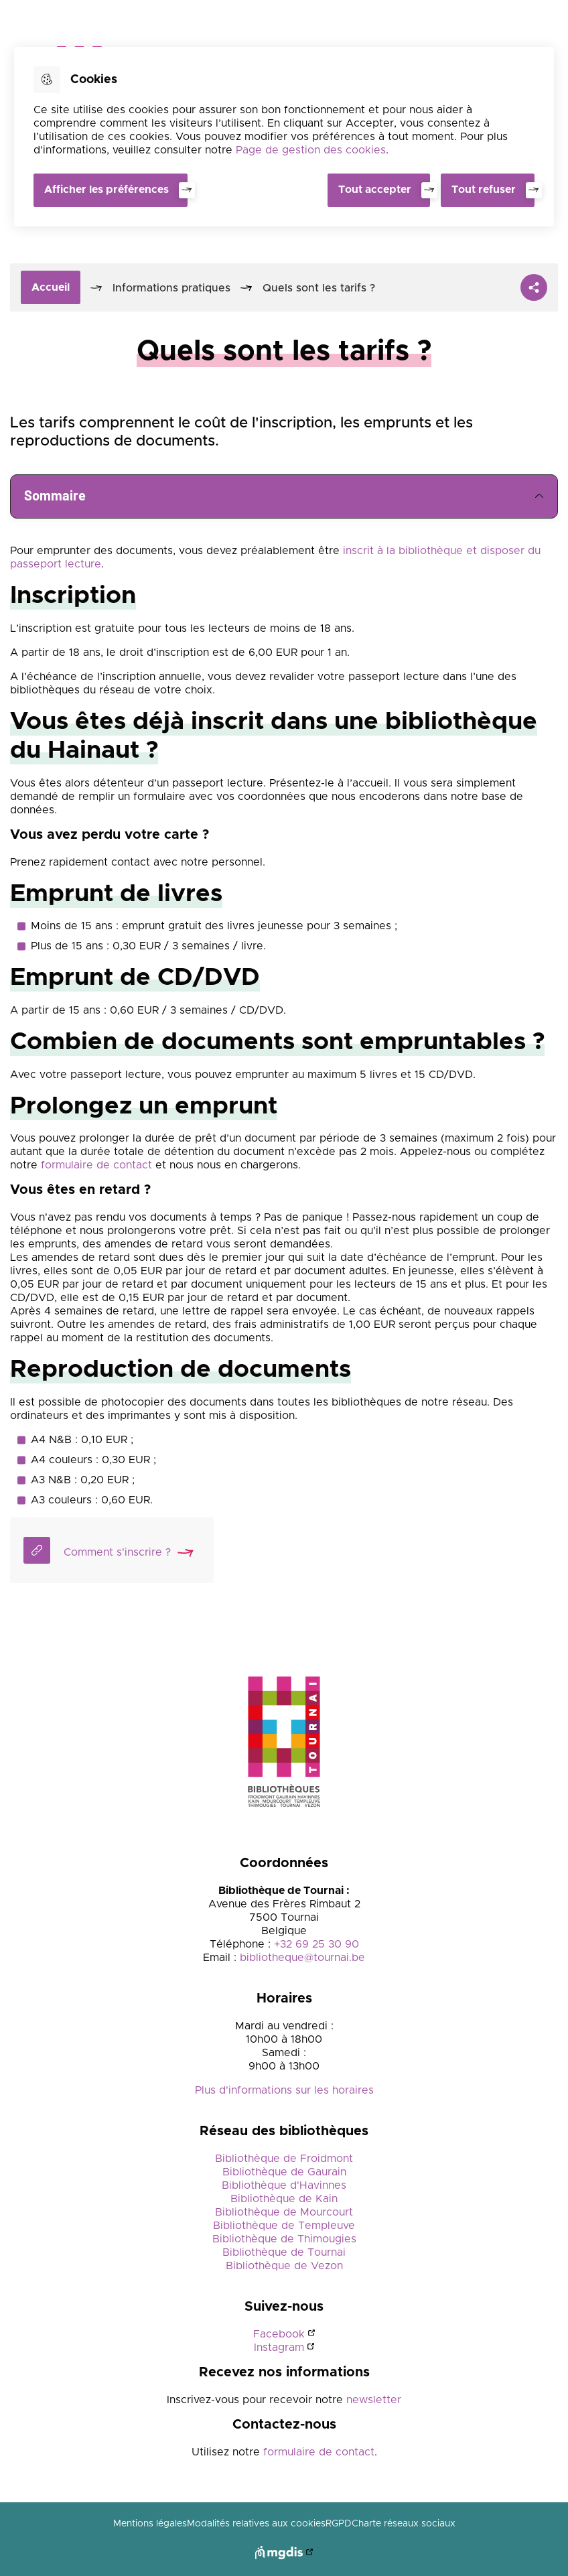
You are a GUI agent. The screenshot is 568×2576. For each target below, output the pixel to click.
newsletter (372, 2399)
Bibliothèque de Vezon (284, 2265)
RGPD (339, 2523)
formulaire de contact (96, 1165)
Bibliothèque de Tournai (284, 2252)
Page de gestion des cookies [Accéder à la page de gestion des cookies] (311, 150)
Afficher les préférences (106, 189)
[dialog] (284, 136)
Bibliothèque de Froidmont (284, 2158)
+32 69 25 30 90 (316, 1944)
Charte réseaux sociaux (403, 2523)
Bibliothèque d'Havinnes (284, 2185)
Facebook (279, 2334)
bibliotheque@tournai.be (302, 1957)
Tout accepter (374, 189)
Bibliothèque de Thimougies (284, 2239)
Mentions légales (150, 2523)
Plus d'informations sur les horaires (284, 2090)
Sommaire (284, 496)
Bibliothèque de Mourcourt (284, 2212)
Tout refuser (483, 189)
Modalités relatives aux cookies (256, 2523)
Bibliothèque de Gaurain (284, 2172)
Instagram (279, 2347)
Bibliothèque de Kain (284, 2198)
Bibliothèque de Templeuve (284, 2225)
